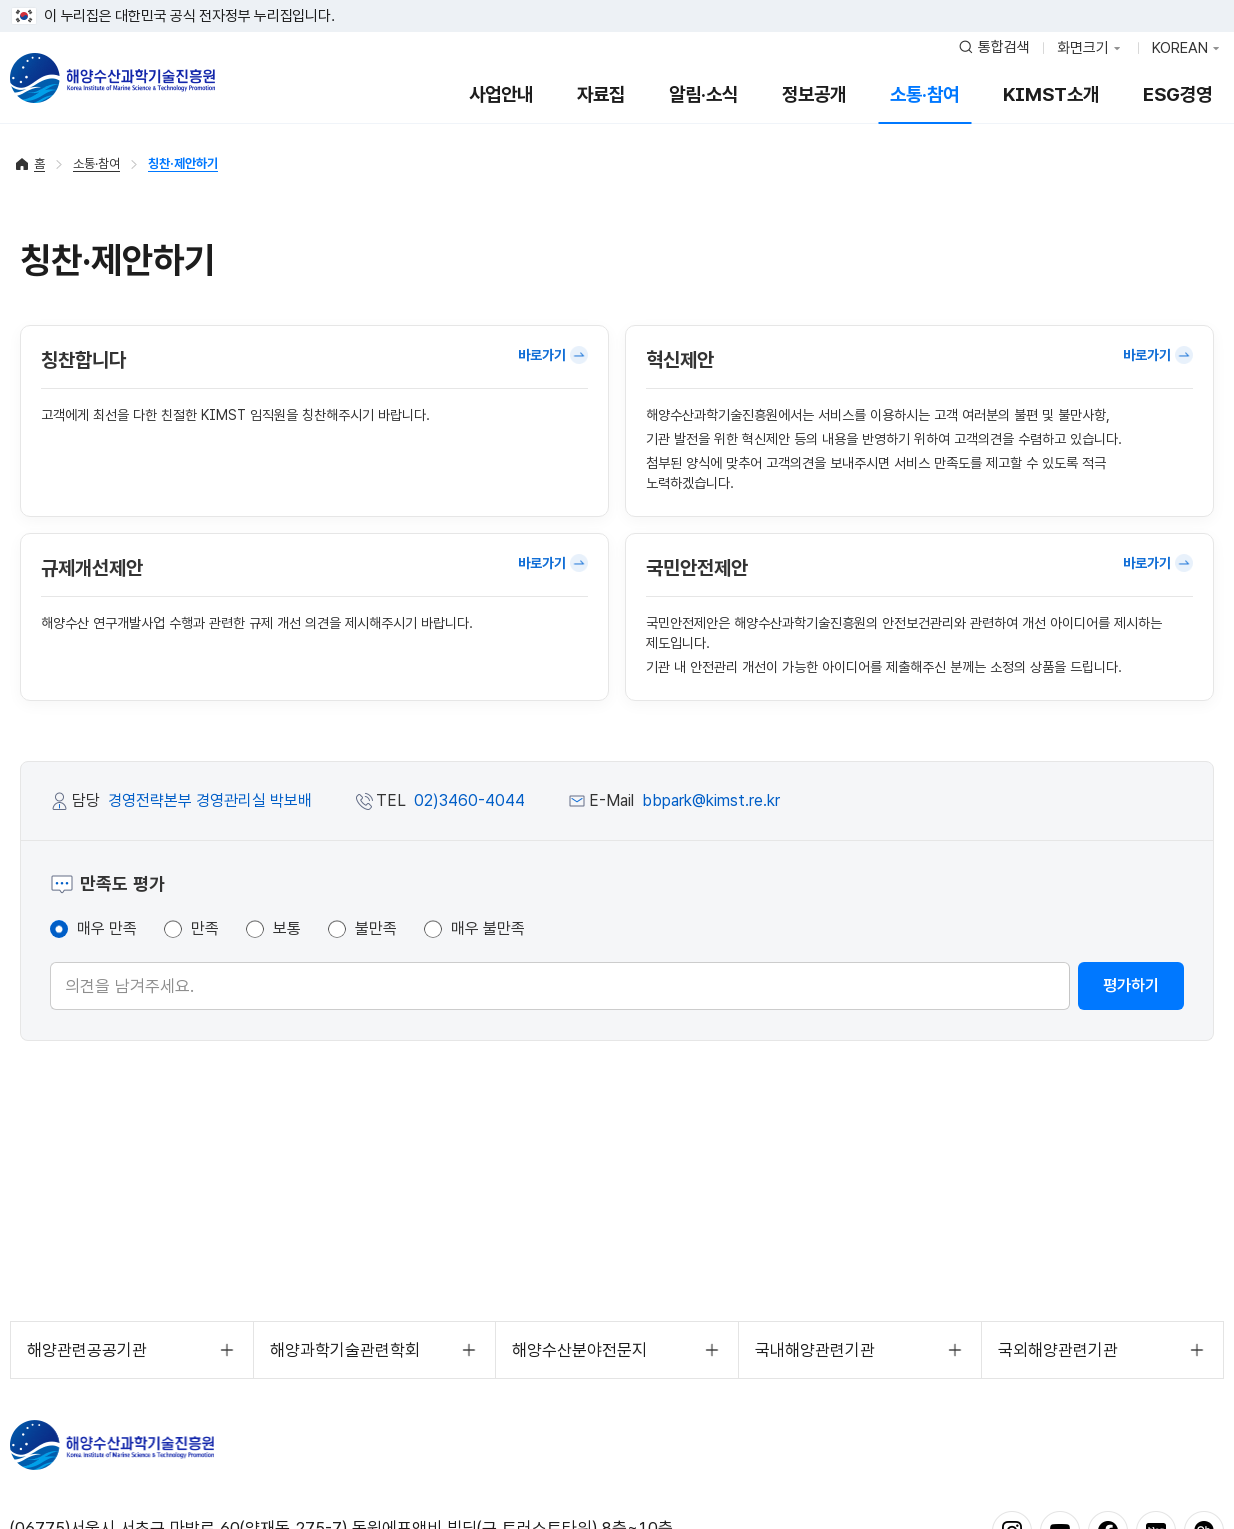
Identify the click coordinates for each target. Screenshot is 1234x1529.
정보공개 (814, 94)
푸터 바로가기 (617, 0)
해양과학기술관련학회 (345, 1350)
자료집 (601, 94)
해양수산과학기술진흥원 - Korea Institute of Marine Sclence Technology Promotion (112, 78)
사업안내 (501, 94)
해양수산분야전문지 (579, 1350)
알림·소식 (703, 94)
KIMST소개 (1051, 94)
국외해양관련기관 (1058, 1350)
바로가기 (553, 355)
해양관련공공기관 (87, 1350)
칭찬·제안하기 (183, 163)
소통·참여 (924, 94)
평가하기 (1131, 985)
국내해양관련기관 (815, 1350)
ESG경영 (1177, 94)
